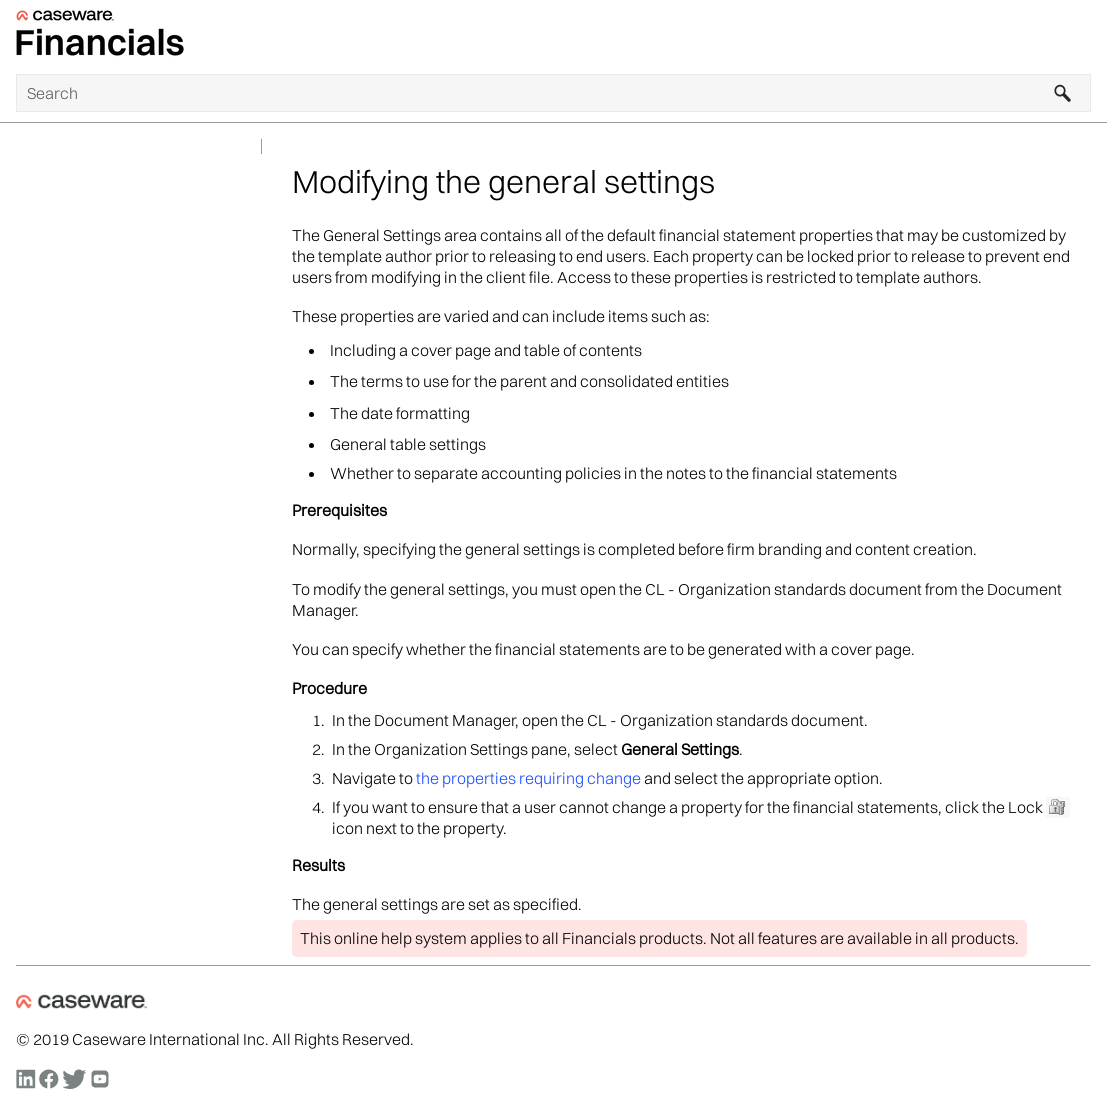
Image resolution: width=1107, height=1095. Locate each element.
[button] (1063, 93)
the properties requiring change (528, 778)
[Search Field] (553, 93)
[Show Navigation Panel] (1080, 37)
